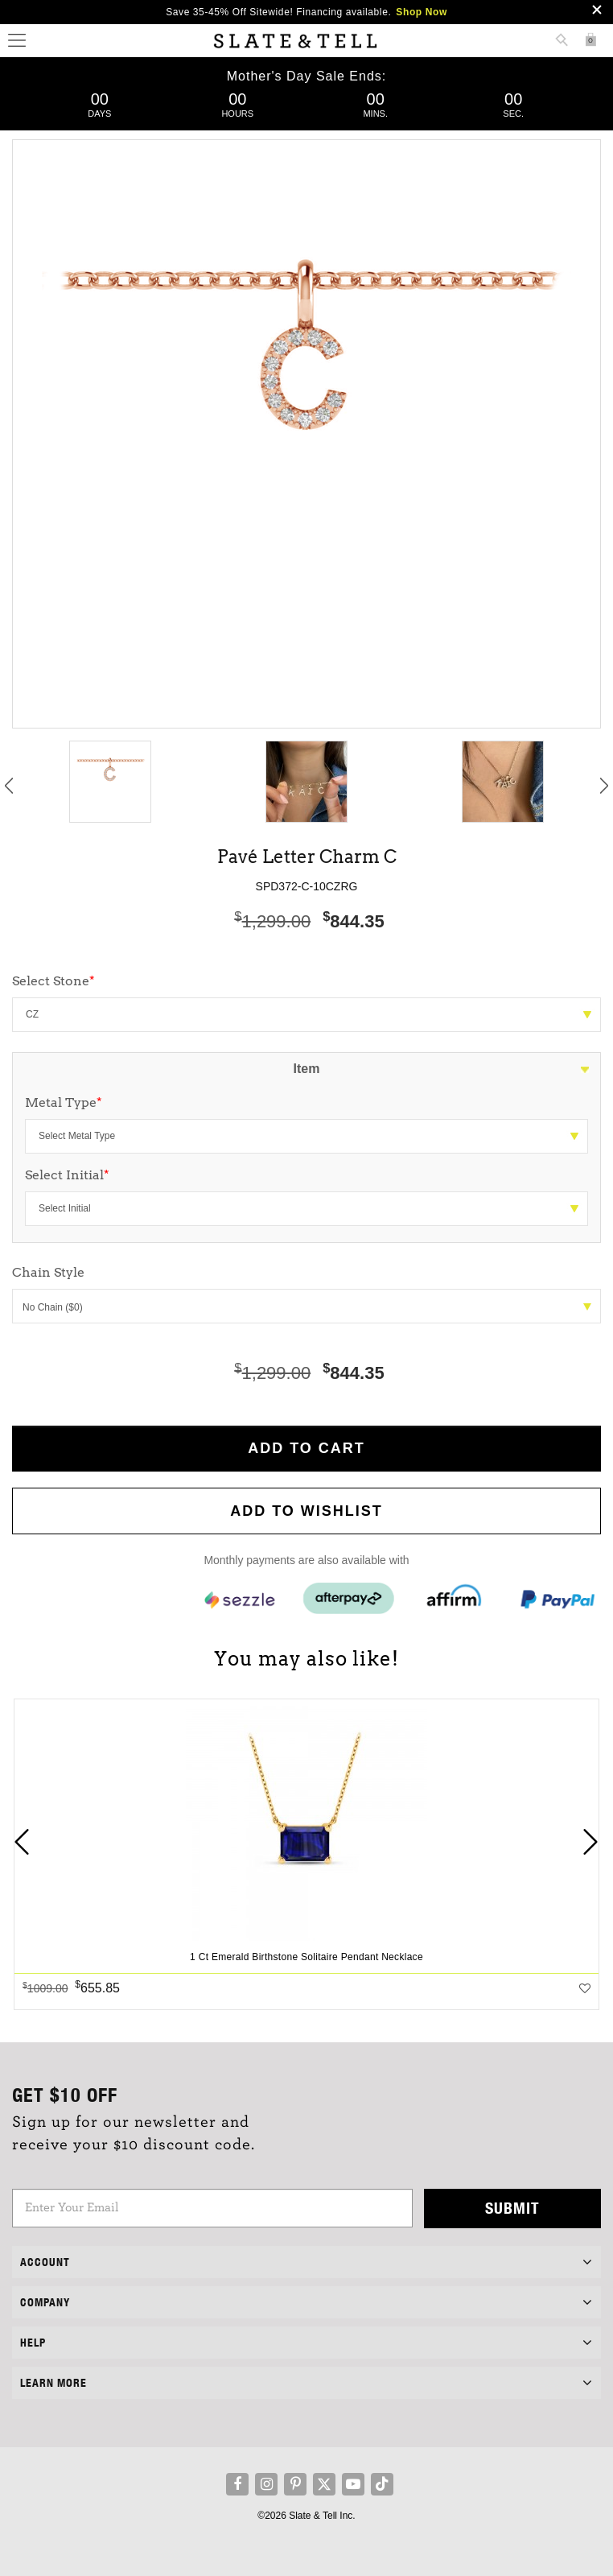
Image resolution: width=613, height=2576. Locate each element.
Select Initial (67, 1175)
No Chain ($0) (307, 1307)
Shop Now (421, 12)
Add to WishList (306, 1511)
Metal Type (63, 1102)
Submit (512, 2207)
